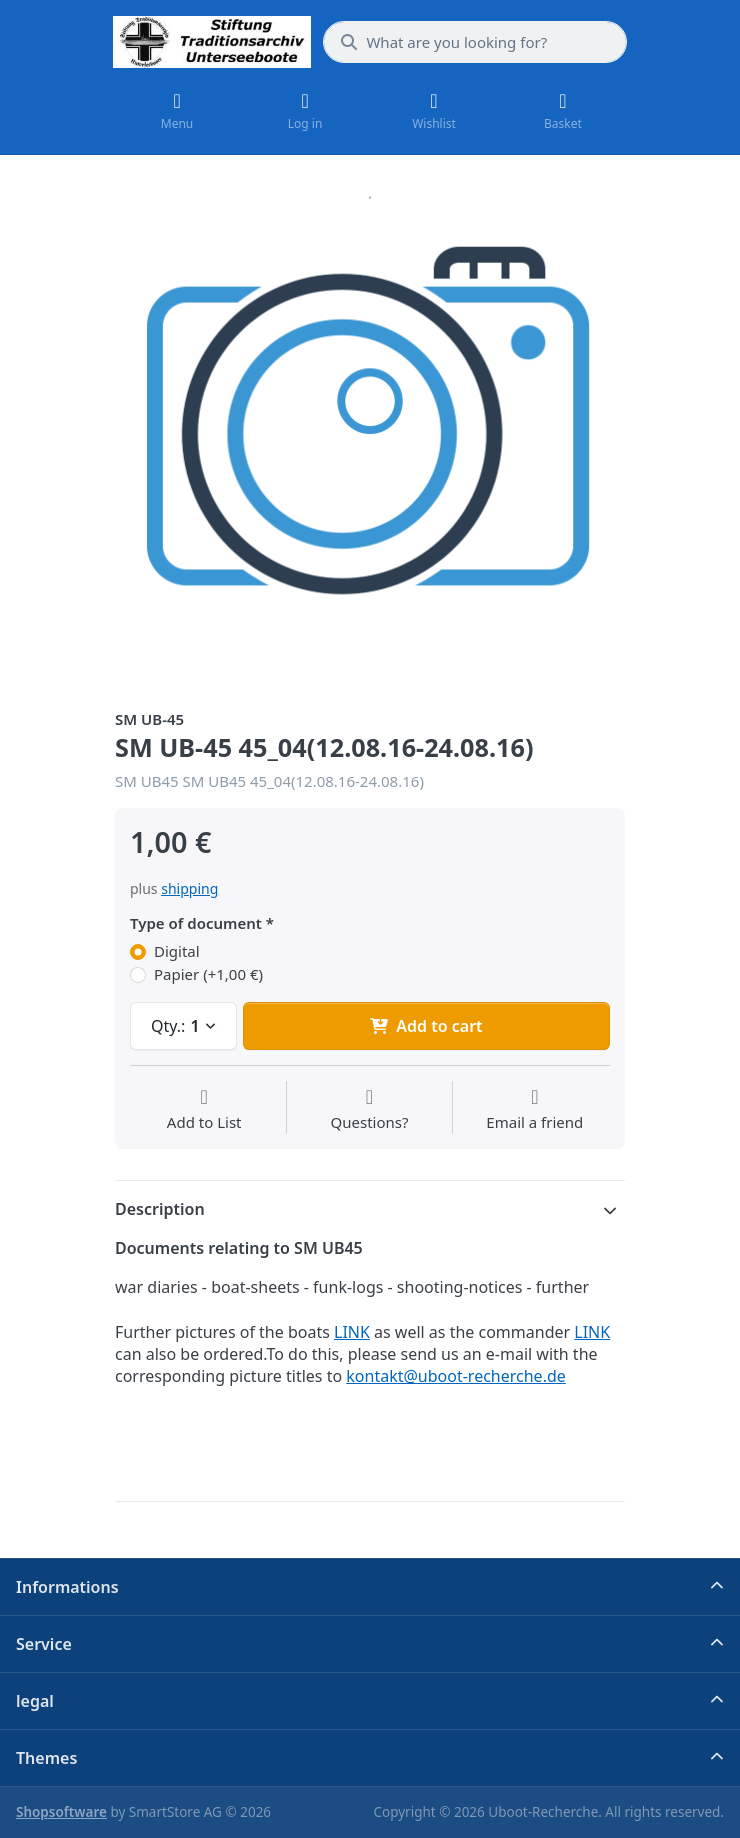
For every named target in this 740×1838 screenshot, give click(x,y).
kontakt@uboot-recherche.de (456, 1376)
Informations (67, 1587)
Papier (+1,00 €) (208, 974)
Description (160, 1209)
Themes (46, 1758)
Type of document (196, 923)
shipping (189, 888)
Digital (177, 951)
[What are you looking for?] (475, 42)
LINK (352, 1332)
